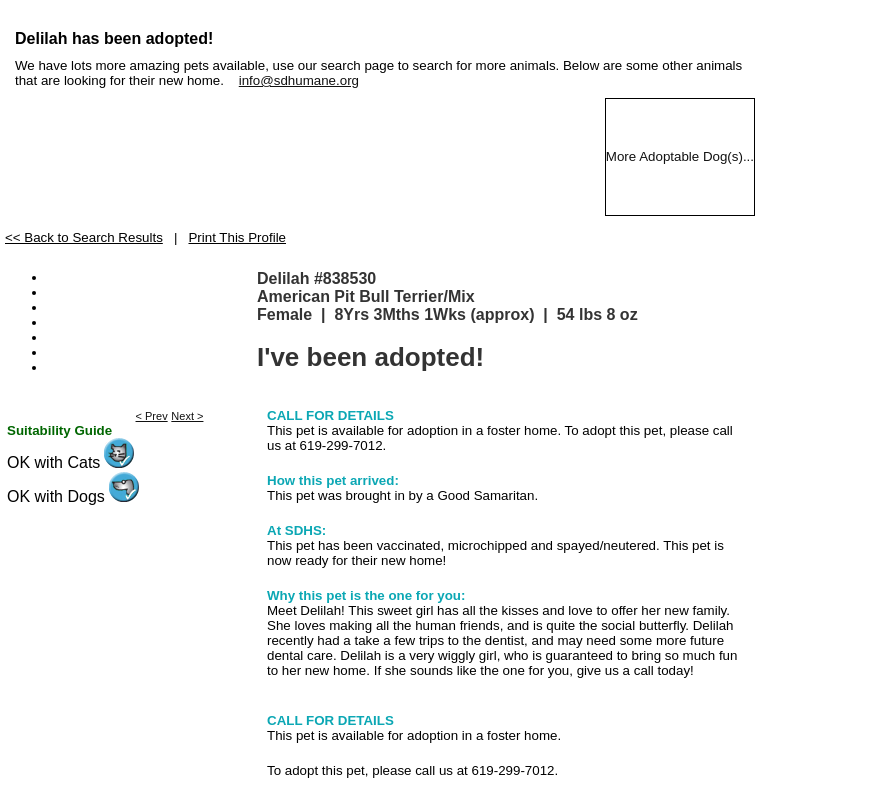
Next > (187, 416)
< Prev (152, 416)
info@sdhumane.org (299, 80)
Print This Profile (237, 237)
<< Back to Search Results (84, 237)
